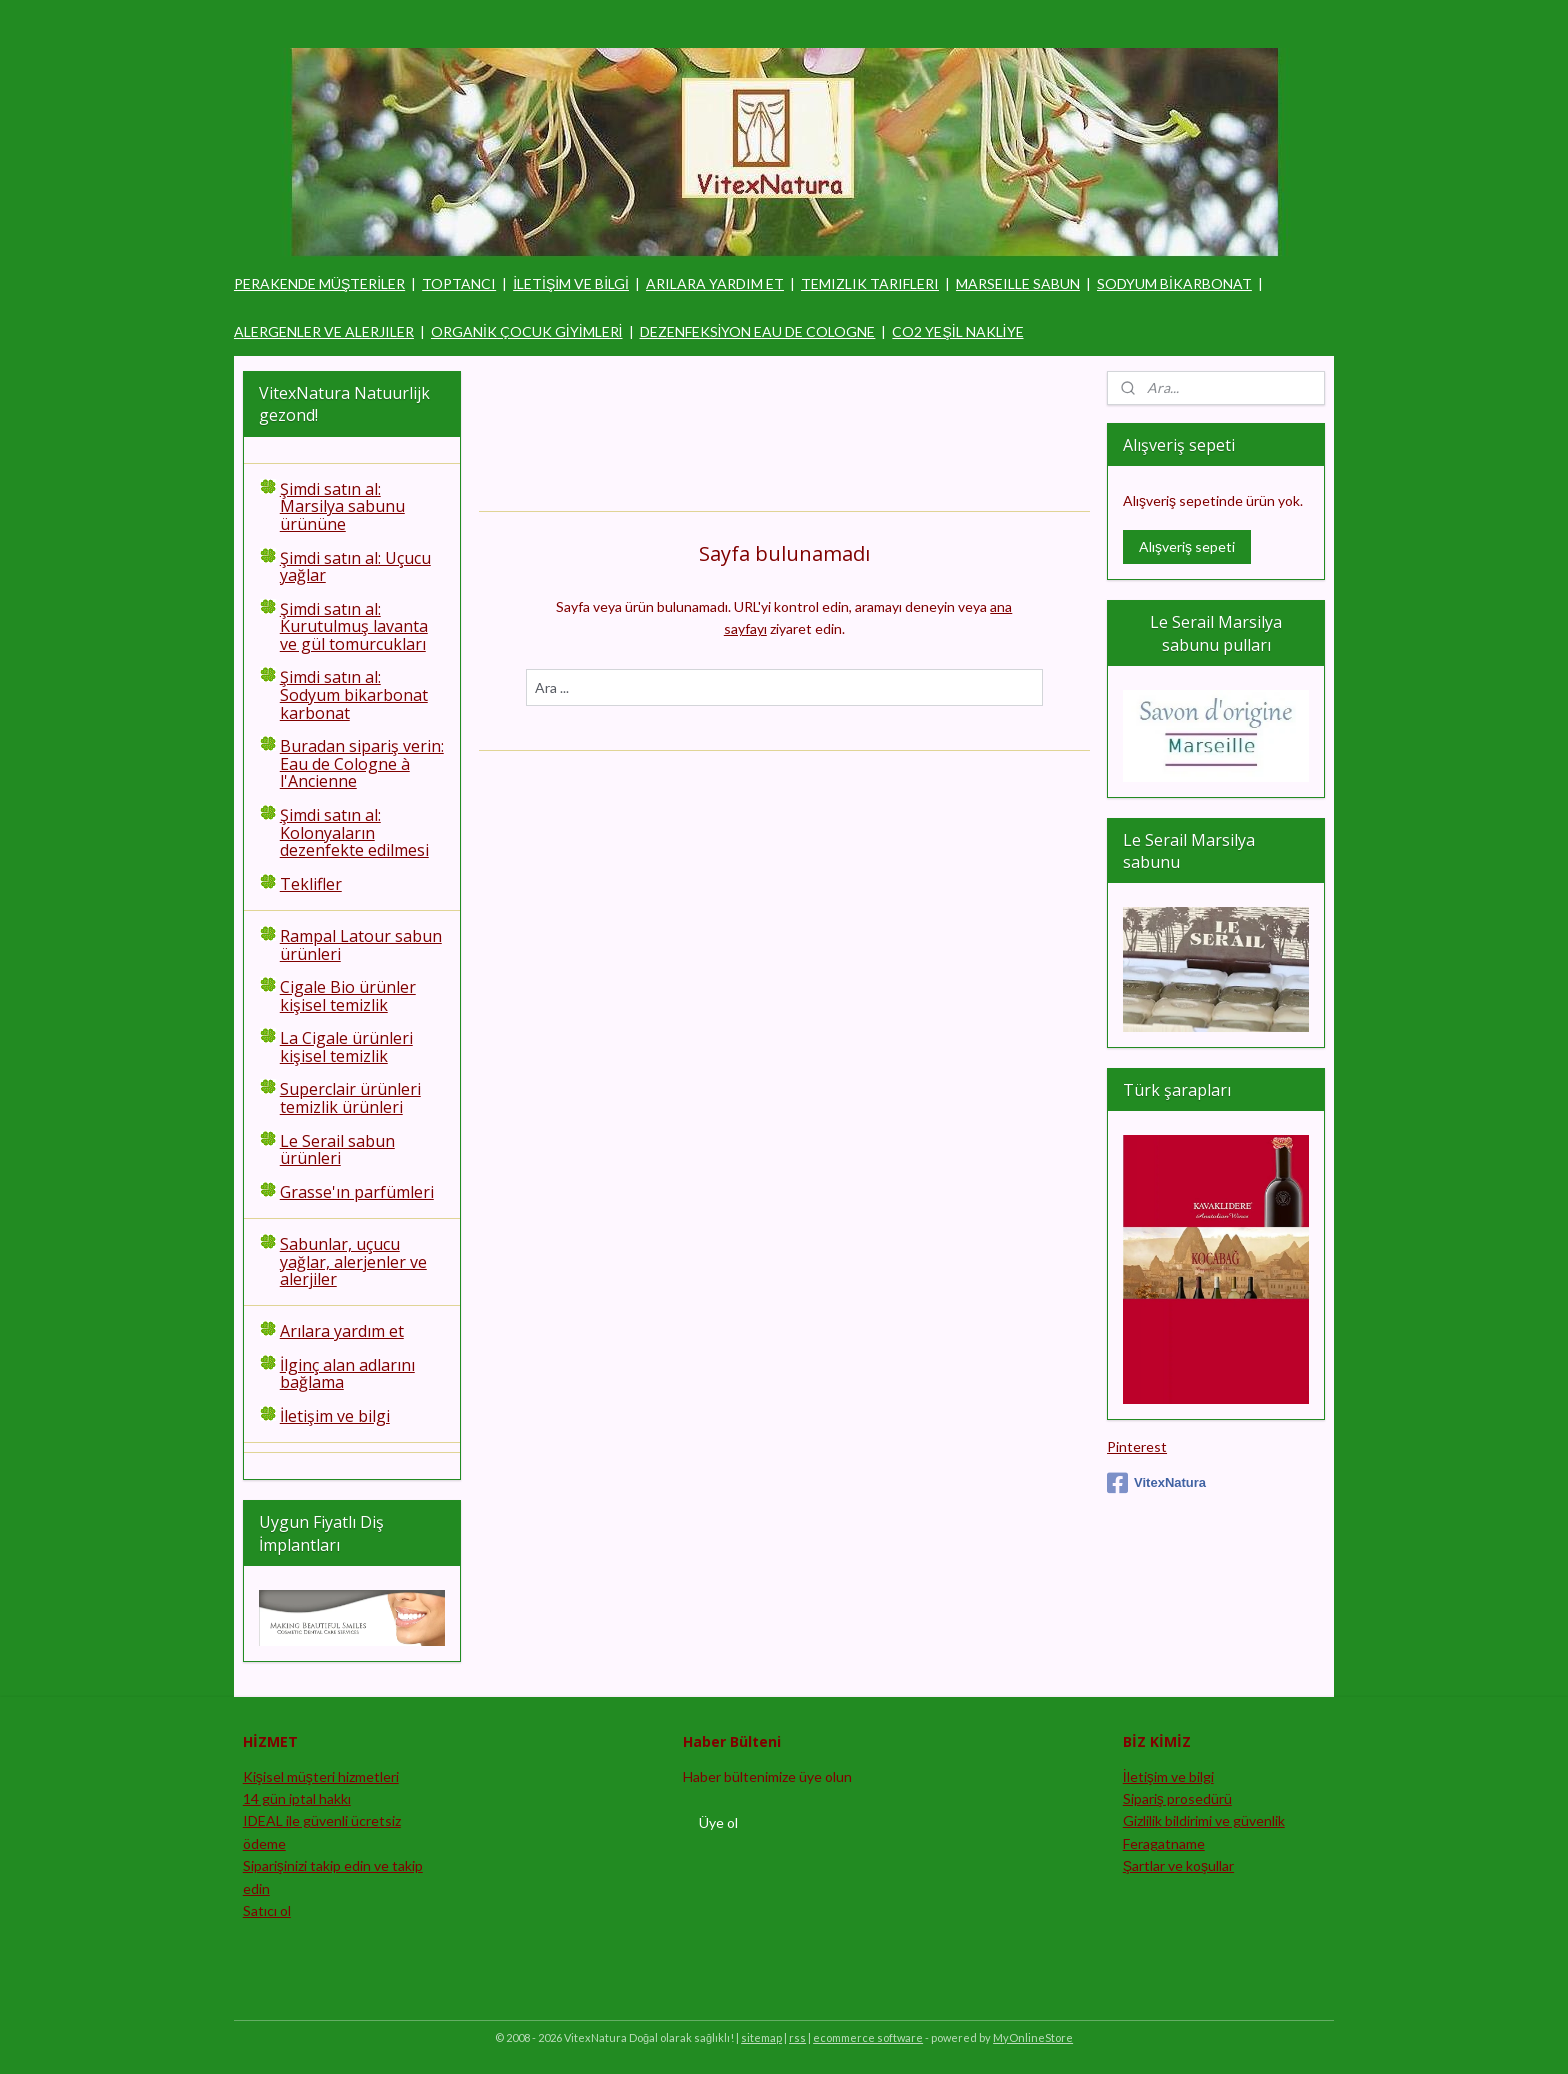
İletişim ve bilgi (335, 1416)
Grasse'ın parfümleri (357, 1192)
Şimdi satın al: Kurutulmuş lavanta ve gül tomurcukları (354, 626)
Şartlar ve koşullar (1178, 1865)
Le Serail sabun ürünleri (337, 1150)
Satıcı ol (267, 1910)
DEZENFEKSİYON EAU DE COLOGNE (758, 331)
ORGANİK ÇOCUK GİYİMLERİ (527, 331)
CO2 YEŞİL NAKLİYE (957, 331)
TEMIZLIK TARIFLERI (870, 283)
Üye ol (718, 1822)
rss (797, 2037)
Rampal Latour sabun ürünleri (361, 945)
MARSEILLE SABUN (1018, 283)
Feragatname (1164, 1843)
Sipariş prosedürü (1177, 1798)
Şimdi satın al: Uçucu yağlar (355, 567)
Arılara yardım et (342, 1331)
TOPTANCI (459, 283)
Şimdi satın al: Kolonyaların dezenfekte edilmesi (354, 832)
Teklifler (311, 884)
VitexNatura (1156, 1483)
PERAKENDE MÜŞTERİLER (319, 283)
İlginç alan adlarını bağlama (347, 1374)
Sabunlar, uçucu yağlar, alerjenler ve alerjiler (353, 1261)
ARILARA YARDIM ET (715, 283)
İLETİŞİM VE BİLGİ (571, 283)
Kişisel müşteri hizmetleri (321, 1776)
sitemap (761, 2037)
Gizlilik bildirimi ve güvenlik (1204, 1820)
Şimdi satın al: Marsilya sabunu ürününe (342, 506)
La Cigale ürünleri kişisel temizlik (346, 1047)
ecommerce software (868, 2037)
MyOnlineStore (1033, 2037)
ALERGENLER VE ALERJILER (324, 331)
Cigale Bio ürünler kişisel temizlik (348, 996)
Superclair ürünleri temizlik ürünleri (350, 1098)
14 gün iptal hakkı (297, 1798)
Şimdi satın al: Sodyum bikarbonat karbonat (354, 694)
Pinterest (1137, 1446)
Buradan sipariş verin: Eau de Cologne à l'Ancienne (362, 763)
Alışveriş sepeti (1187, 546)
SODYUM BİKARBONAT (1174, 283)
